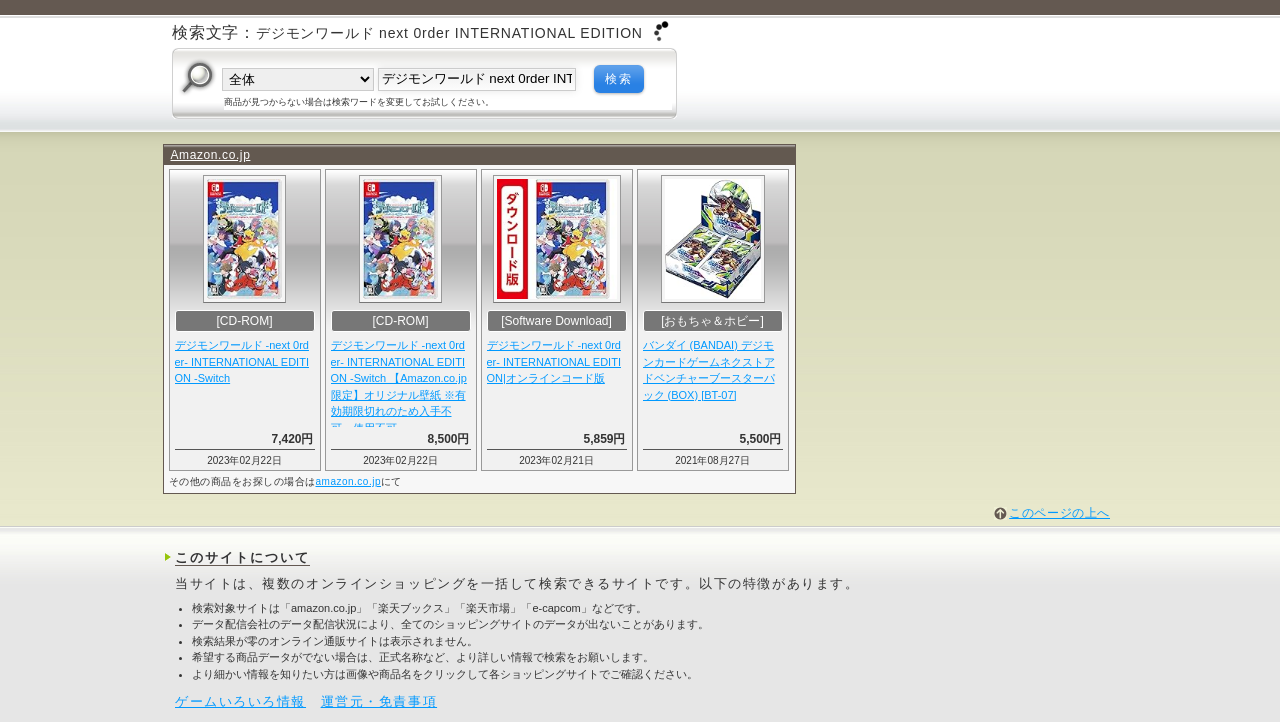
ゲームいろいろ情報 (240, 701)
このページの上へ (1059, 513)
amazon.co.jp (348, 481)
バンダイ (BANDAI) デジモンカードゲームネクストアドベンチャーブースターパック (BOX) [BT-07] (709, 370)
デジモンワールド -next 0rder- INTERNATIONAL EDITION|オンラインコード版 (554, 361)
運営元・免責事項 (379, 701)
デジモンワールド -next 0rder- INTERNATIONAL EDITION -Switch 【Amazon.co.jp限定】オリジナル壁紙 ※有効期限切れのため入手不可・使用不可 (399, 383)
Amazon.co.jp (211, 155)
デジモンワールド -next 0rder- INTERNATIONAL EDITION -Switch (242, 361)
